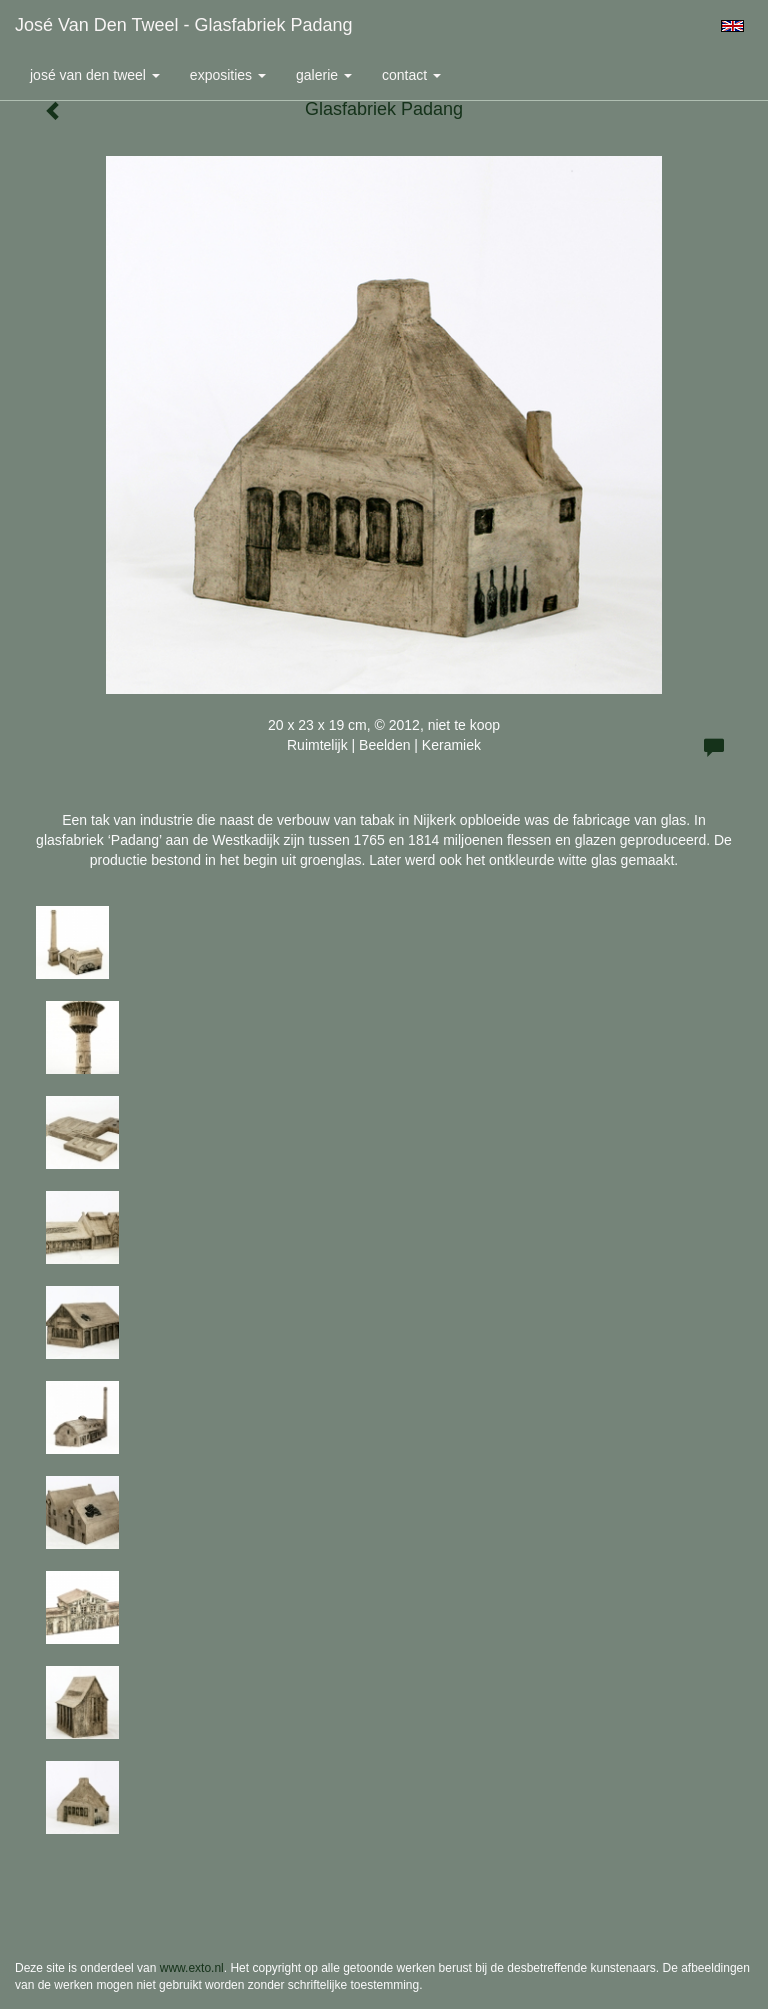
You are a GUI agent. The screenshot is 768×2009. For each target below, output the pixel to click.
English (732, 26)
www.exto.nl (192, 1968)
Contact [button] (411, 75)
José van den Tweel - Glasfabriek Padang (184, 25)
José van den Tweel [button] (95, 75)
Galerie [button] (324, 75)
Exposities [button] (228, 75)
